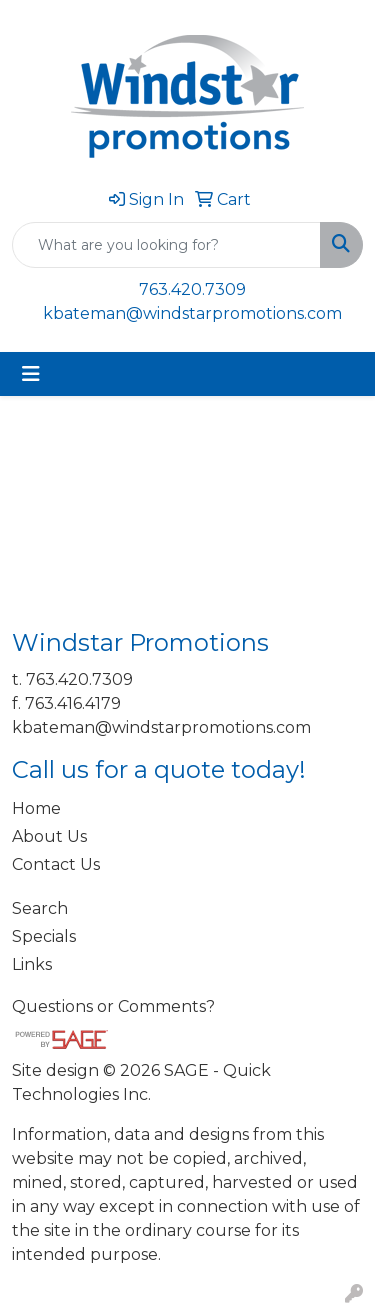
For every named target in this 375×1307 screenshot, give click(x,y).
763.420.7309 (192, 289)
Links (32, 964)
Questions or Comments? (113, 1006)
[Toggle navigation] (31, 374)
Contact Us (56, 864)
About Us (49, 836)
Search (40, 908)
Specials (44, 936)
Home (36, 808)
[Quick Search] (166, 245)
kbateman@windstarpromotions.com (192, 313)
